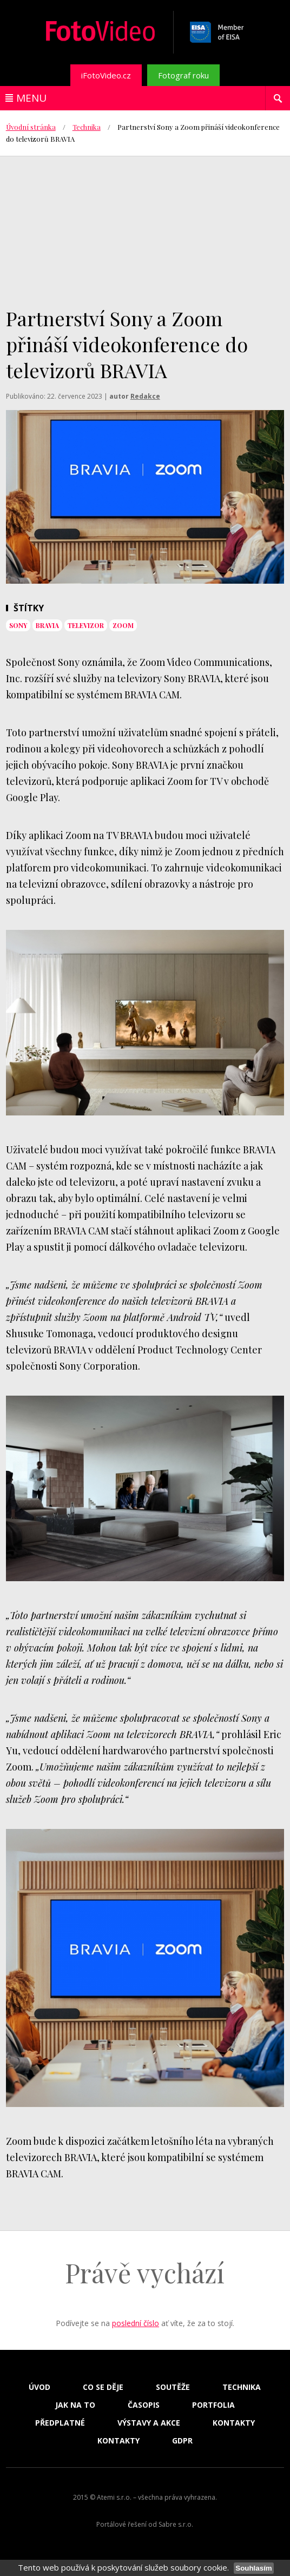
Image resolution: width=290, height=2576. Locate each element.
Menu (31, 98)
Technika (86, 126)
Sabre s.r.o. (176, 2524)
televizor (86, 625)
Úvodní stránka (31, 126)
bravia (47, 625)
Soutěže (173, 2387)
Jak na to (75, 2405)
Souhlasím (253, 2568)
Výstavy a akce (148, 2423)
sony (18, 625)
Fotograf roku (183, 75)
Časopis (144, 2405)
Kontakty (234, 2423)
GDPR (182, 2441)
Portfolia (213, 2405)
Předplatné (60, 2423)
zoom (123, 625)
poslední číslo (135, 2323)
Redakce (145, 396)
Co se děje (103, 2387)
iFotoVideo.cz (106, 75)
